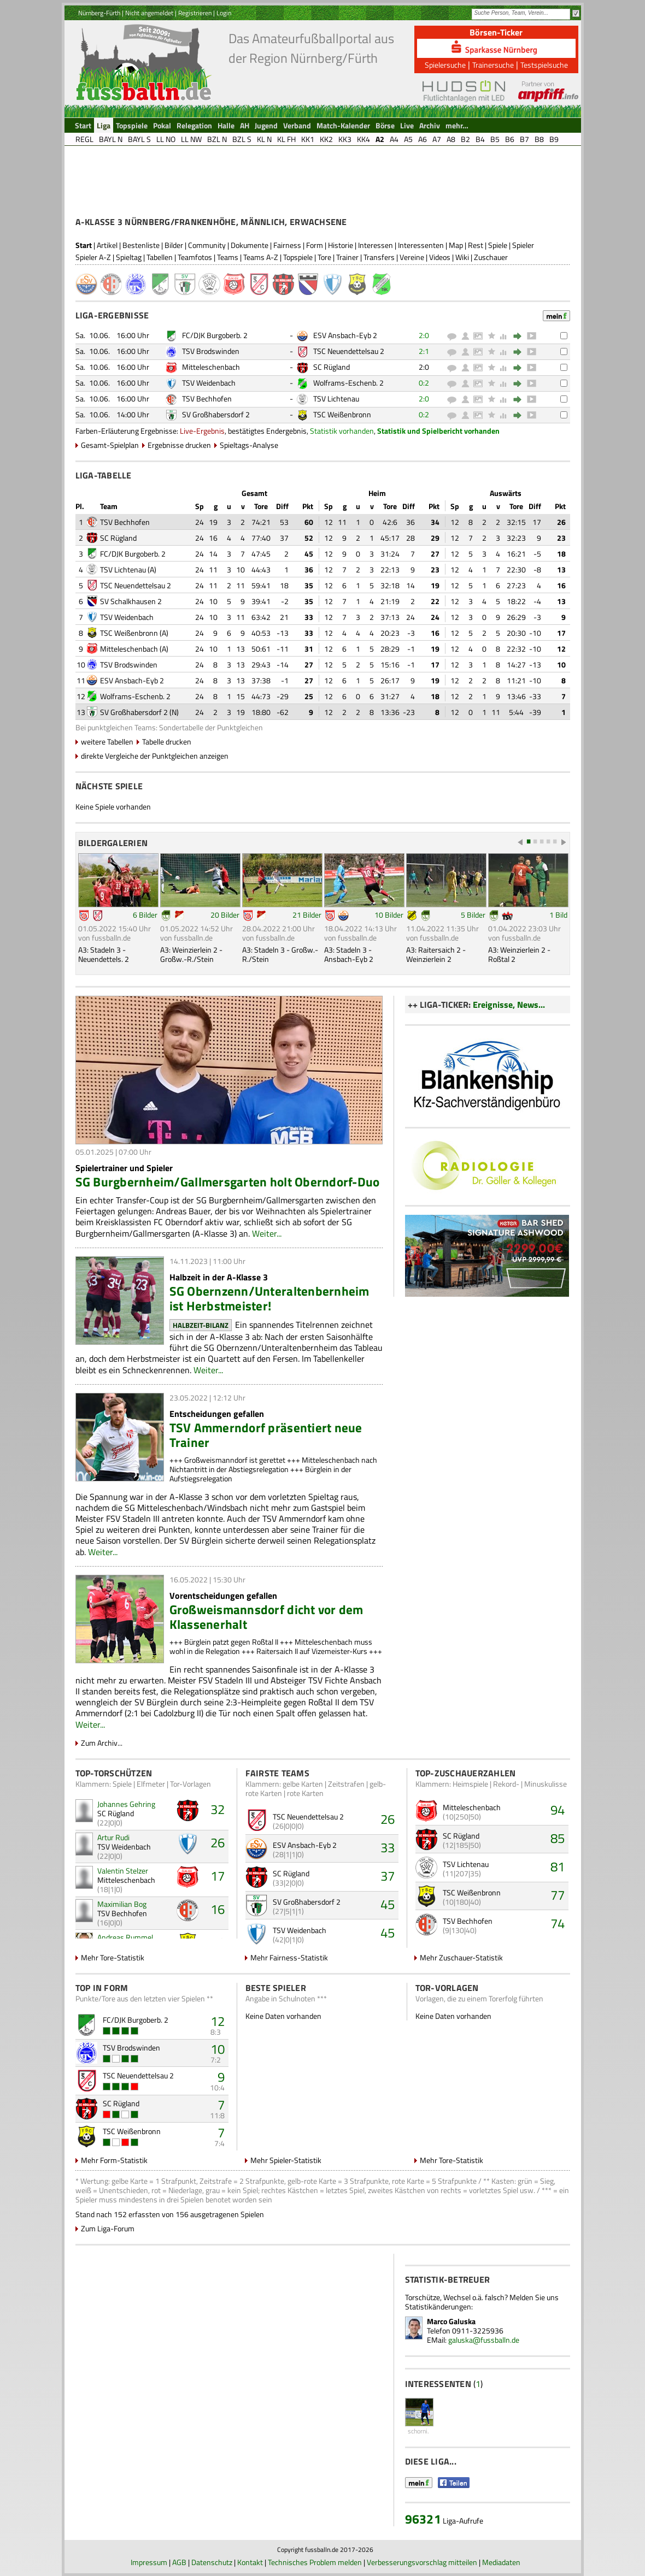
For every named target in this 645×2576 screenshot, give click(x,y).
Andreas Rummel (125, 1937)
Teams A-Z (260, 257)
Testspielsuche (544, 64)
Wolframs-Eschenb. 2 (348, 382)
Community (207, 245)
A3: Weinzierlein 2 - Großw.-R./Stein (191, 954)
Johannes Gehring (126, 1804)
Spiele (497, 245)
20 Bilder (224, 914)
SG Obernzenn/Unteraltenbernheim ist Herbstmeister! (269, 1298)
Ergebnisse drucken (179, 445)
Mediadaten (501, 2562)
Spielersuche (445, 64)
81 (557, 1866)
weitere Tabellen (107, 741)
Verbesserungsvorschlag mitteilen (422, 2562)
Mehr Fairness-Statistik (289, 1957)
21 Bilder (306, 914)
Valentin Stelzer (122, 1870)
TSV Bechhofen (207, 398)
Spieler (523, 245)
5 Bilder (473, 914)
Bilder (174, 245)
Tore (324, 257)
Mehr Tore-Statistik (112, 1957)
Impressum (149, 2562)
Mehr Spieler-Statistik (285, 2160)
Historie (340, 245)
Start (83, 245)
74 (557, 1923)
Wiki (462, 257)
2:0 (424, 335)
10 (217, 2049)
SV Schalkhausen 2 (131, 601)
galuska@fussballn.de (483, 2339)
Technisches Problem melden (315, 2562)
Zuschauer (491, 257)
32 (217, 1809)
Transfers (379, 257)
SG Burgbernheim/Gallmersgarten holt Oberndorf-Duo (227, 1181)
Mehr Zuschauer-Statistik (461, 1957)
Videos (439, 257)
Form (314, 245)
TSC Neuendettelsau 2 (348, 351)
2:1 (424, 351)
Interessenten (421, 245)
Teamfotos (195, 257)
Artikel (107, 245)
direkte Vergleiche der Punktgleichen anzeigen (154, 755)
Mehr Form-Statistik (114, 2160)
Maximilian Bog (121, 1904)
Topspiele (298, 257)
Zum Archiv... (101, 1742)
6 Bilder (145, 914)
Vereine (412, 257)
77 (557, 1895)
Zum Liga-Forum (107, 2228)
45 (387, 1904)
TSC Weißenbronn (342, 414)
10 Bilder (388, 914)
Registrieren (195, 13)
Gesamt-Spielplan (110, 445)
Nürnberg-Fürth (99, 13)
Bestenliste (141, 245)
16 (217, 1909)
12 (217, 2021)
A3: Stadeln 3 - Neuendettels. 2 (103, 954)
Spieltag (129, 257)
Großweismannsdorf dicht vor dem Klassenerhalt (266, 1617)
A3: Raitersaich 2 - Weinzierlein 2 (436, 954)
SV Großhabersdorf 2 (216, 414)
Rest (475, 245)
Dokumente (249, 245)
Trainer (347, 257)
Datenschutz (211, 2562)
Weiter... (267, 1233)
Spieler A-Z (93, 257)
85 (557, 1838)
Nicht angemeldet (149, 13)
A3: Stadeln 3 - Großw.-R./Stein (280, 954)
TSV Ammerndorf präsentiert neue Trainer (265, 1435)
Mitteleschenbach (211, 367)
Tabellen (159, 257)
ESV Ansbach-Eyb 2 (345, 335)
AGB (179, 2562)
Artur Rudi (113, 1837)
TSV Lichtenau (336, 398)
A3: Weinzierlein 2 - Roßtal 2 (519, 954)
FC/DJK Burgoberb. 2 (215, 335)
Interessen (375, 245)
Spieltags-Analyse (249, 445)
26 (217, 1842)
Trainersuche (493, 64)
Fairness (287, 245)
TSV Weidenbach (209, 382)
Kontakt (250, 2562)
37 (387, 1876)
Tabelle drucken (166, 741)
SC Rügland (331, 367)
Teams (227, 257)
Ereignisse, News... (509, 1004)
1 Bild (558, 914)
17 (217, 1876)
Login (223, 13)
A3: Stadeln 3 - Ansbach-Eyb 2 (348, 954)
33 (387, 1847)
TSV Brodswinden (210, 351)
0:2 (424, 382)
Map (456, 245)
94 (557, 1809)
